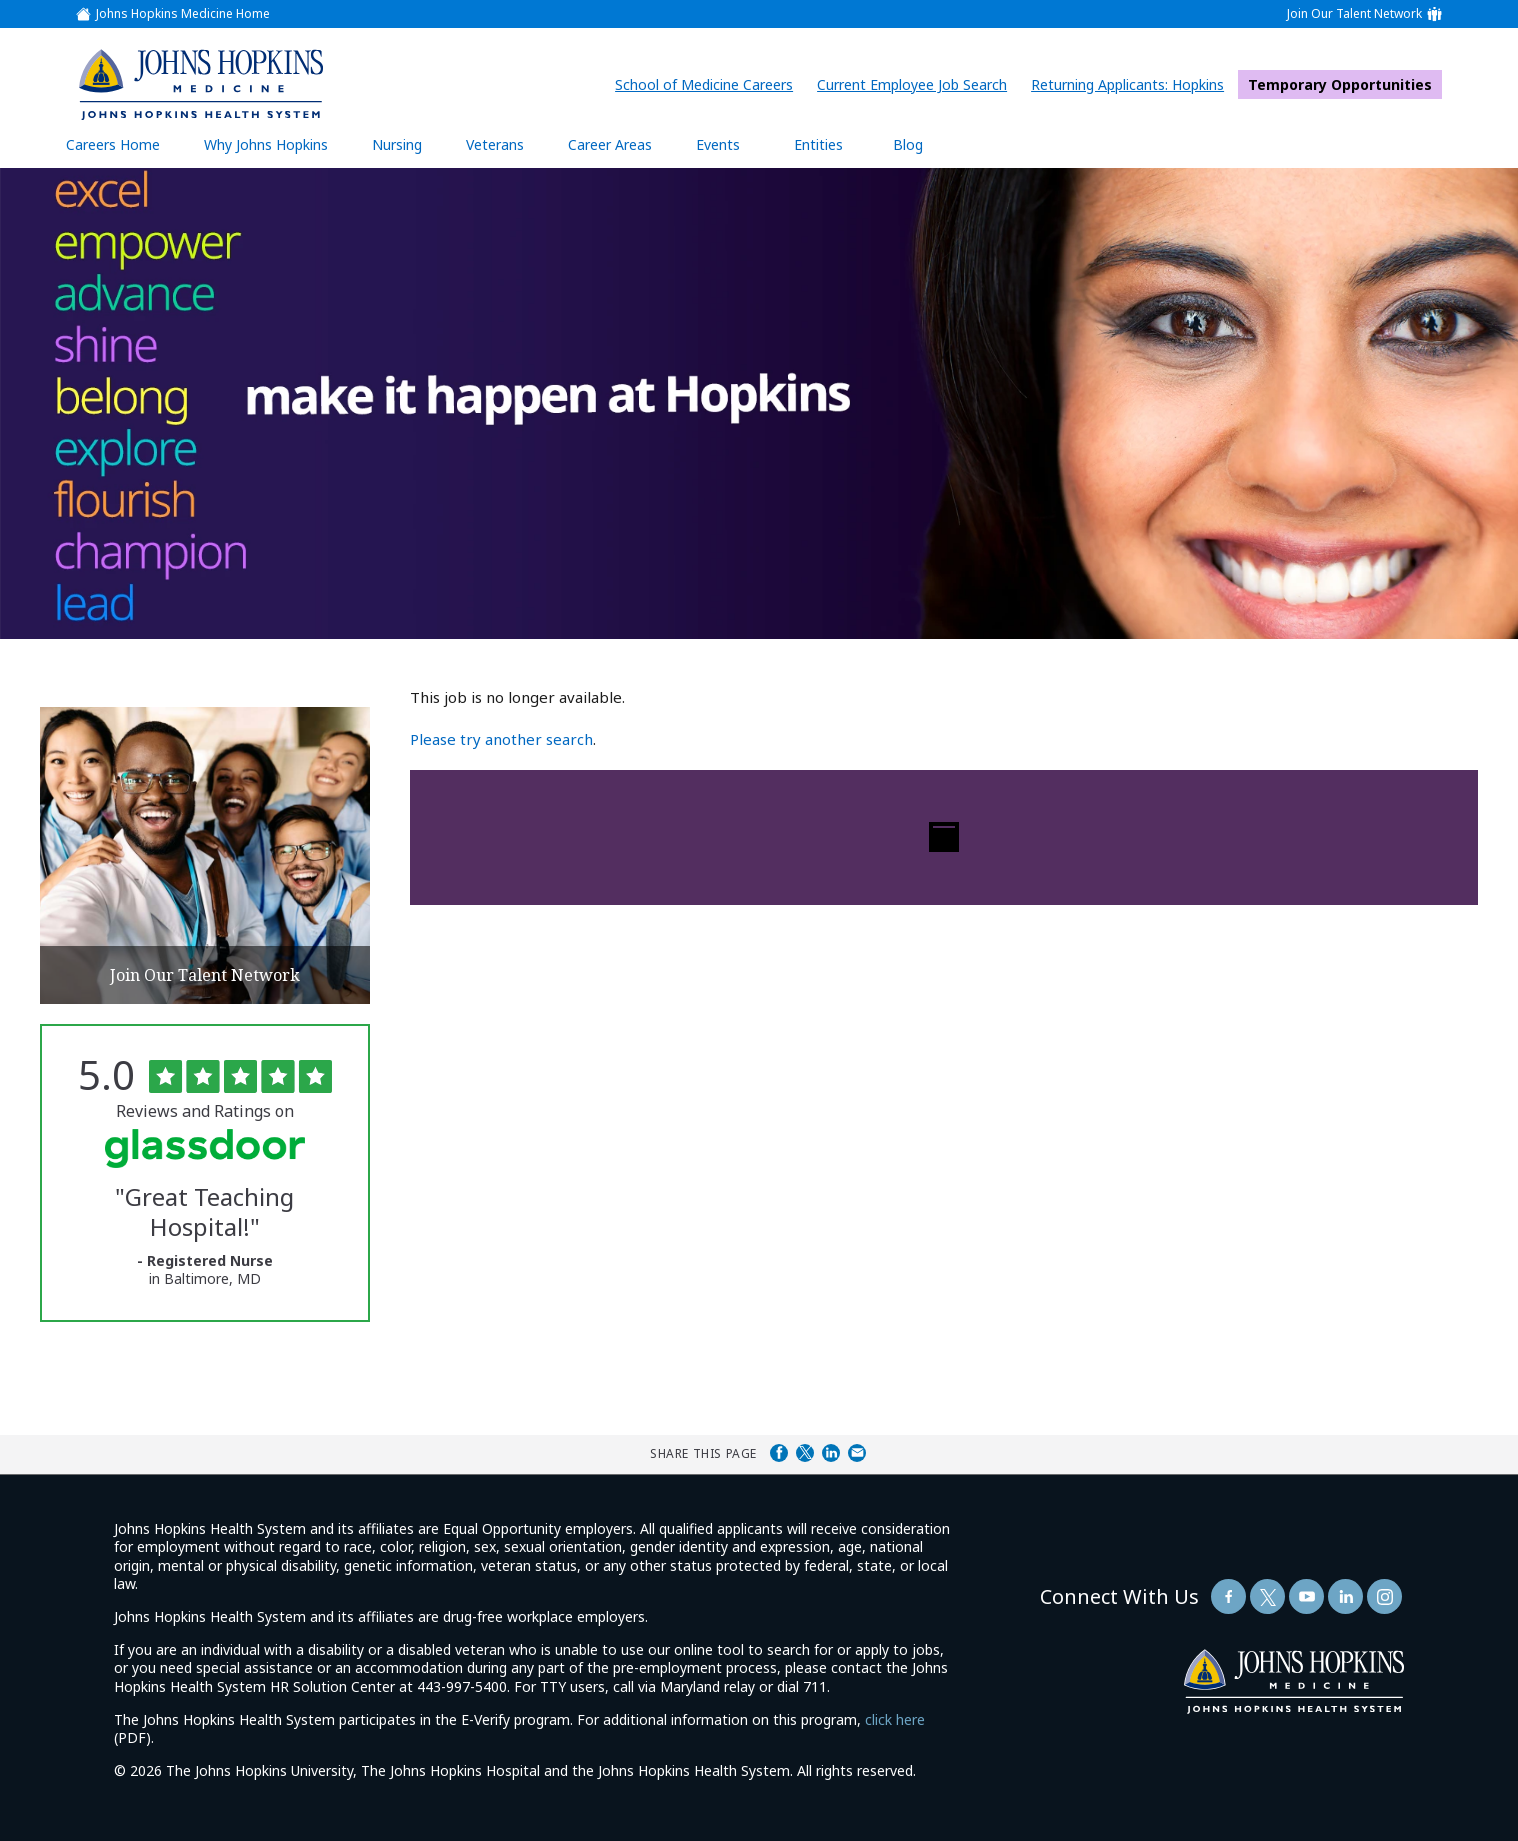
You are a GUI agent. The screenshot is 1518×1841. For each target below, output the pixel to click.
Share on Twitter (805, 1453)
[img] (201, 84)
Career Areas (610, 144)
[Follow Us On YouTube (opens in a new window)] (1306, 1596)
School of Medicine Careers (709, 84)
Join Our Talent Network (1354, 14)
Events (718, 144)
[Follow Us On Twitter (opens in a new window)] (1267, 1596)
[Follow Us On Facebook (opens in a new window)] (1228, 1596)
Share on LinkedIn (831, 1453)
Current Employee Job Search (917, 84)
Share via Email (857, 1453)
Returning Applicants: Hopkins (1132, 84)
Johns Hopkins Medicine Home (183, 14)
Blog (908, 144)
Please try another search (501, 739)
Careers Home (113, 144)
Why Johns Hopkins (266, 144)
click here (895, 1719)
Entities (833, 144)
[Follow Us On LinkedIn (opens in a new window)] (1345, 1596)
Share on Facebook (779, 1453)
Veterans (495, 144)
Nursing (407, 144)
